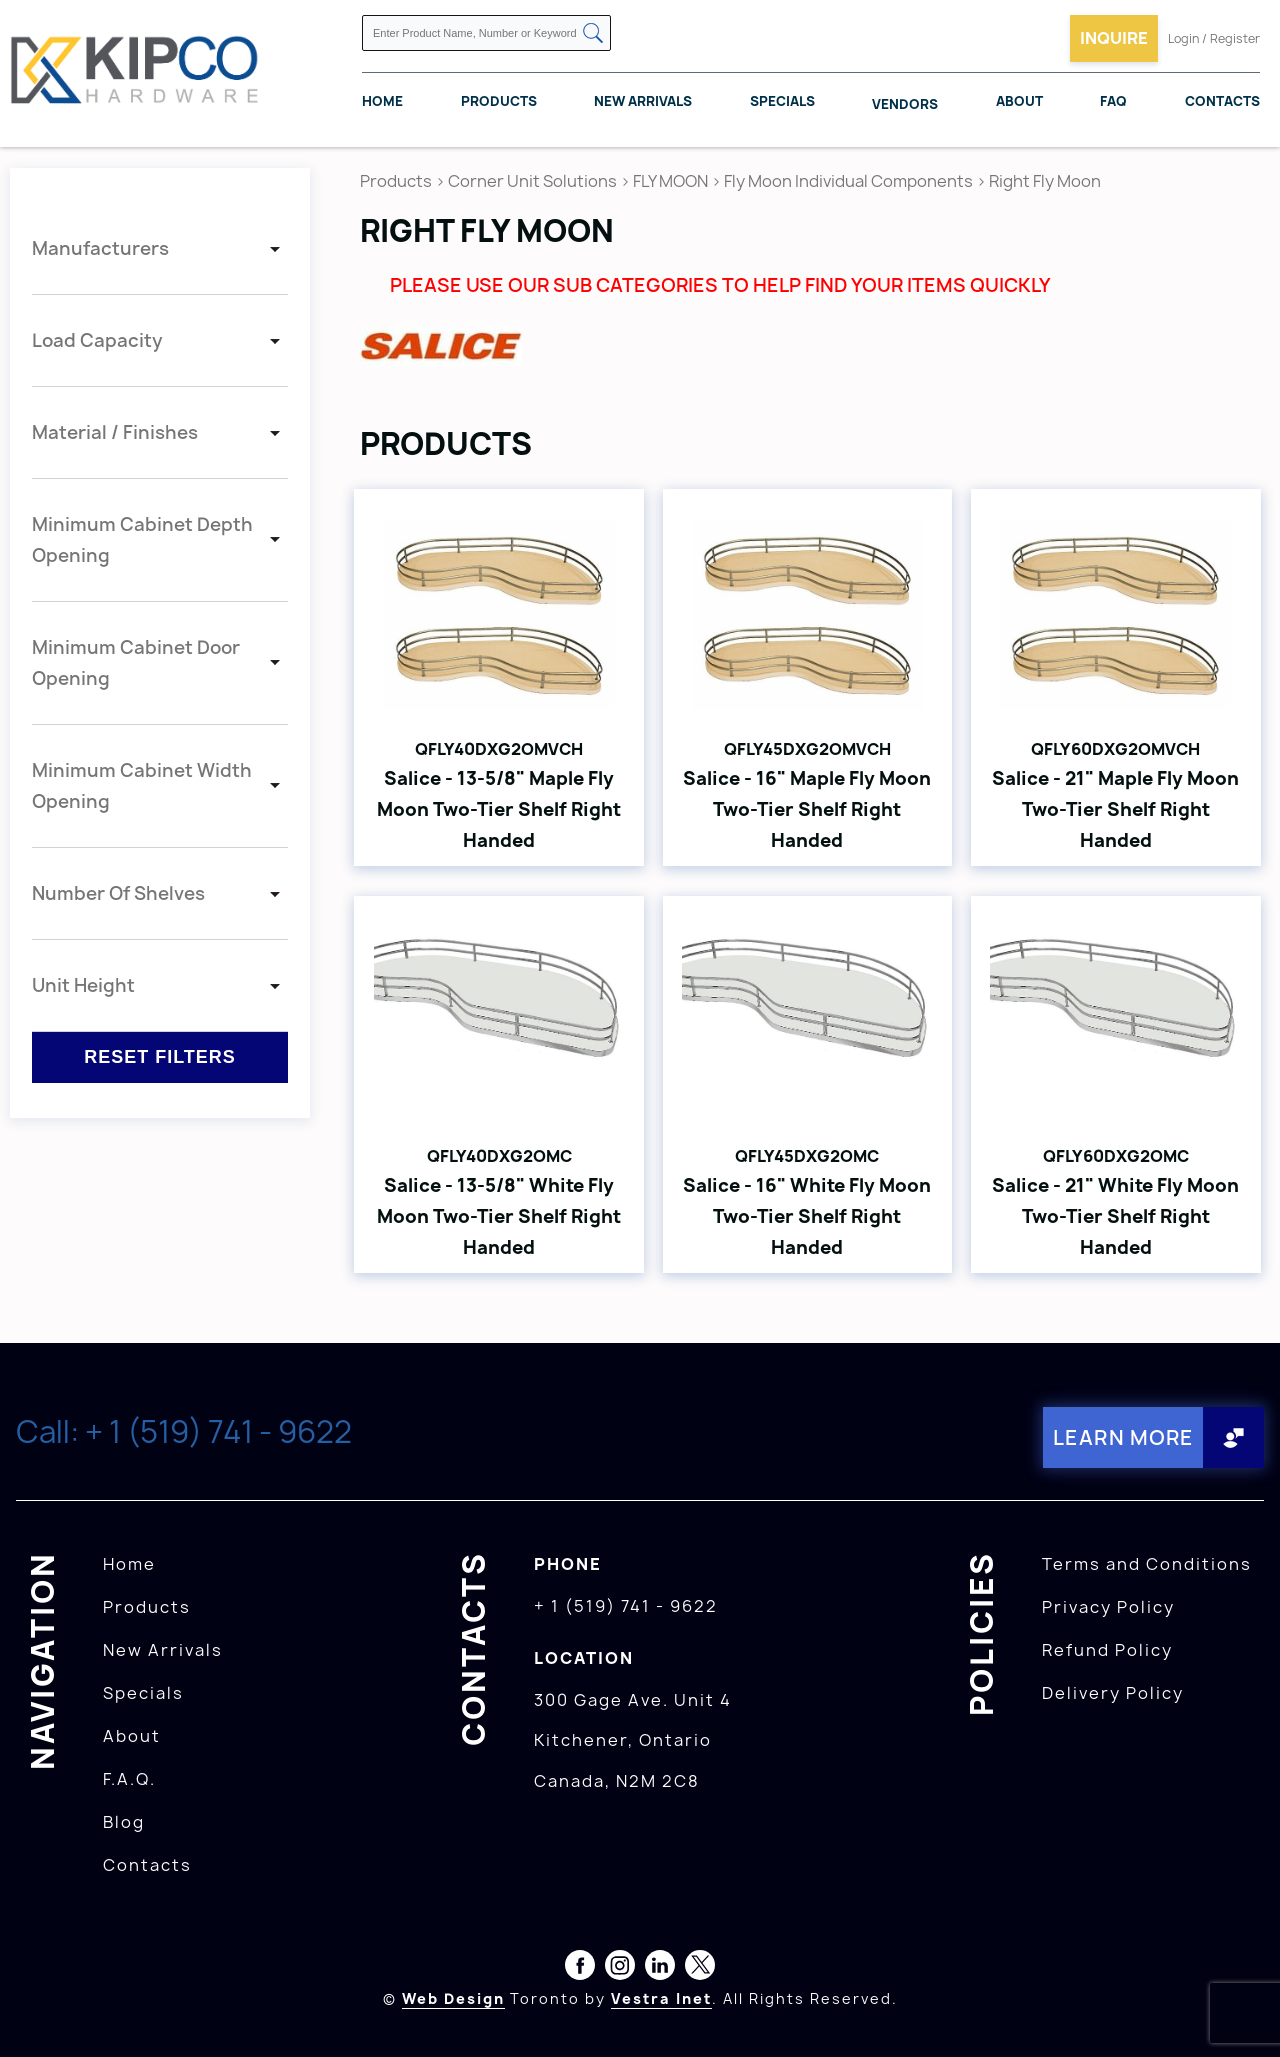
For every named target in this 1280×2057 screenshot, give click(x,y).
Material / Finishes (115, 432)
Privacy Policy (1108, 1607)
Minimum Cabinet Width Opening (142, 786)
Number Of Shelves (118, 893)
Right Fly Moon (1045, 181)
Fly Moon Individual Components (848, 181)
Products (499, 101)
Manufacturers (100, 248)
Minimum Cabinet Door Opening (136, 663)
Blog (124, 1822)
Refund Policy (1107, 1650)
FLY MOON (670, 181)
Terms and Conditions (1147, 1564)
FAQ (1113, 101)
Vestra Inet (661, 1998)
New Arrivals (643, 101)
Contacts (1222, 101)
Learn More (1123, 1437)
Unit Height (83, 985)
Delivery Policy (1113, 1693)
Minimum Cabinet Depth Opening (142, 540)
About (1019, 101)
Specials (782, 101)
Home (382, 101)
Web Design (453, 1998)
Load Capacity (97, 340)
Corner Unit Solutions (532, 181)
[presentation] (1242, 2013)
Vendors (905, 104)
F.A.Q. (129, 1779)
